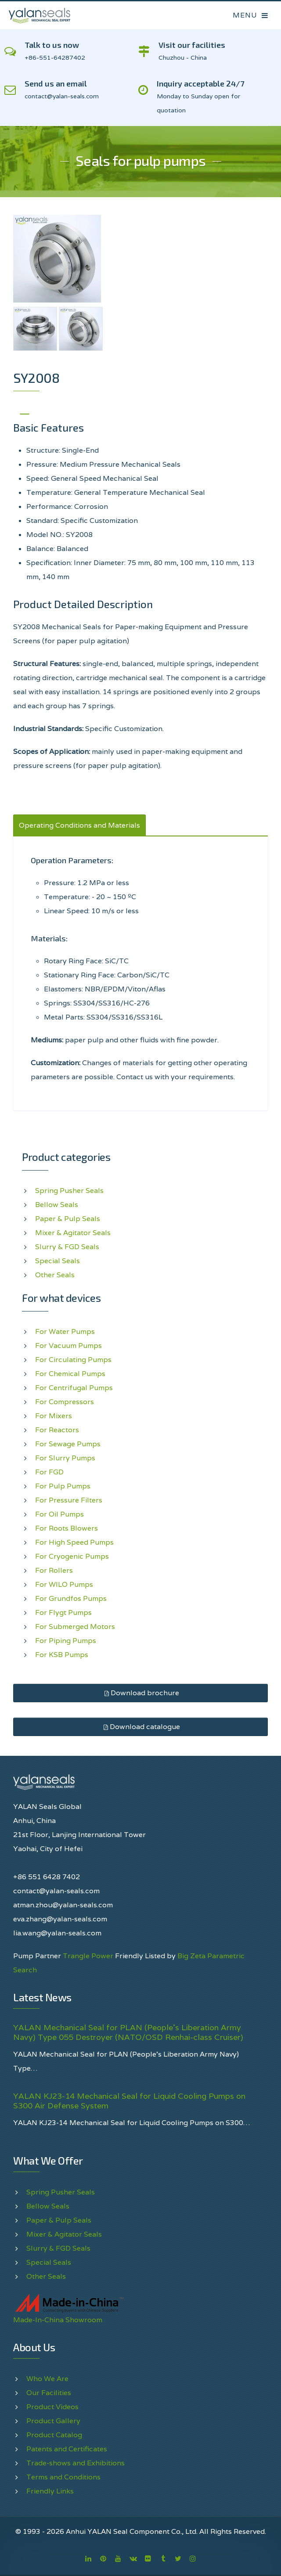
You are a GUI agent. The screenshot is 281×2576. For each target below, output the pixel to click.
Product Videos (52, 2406)
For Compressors (64, 1401)
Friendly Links (50, 2491)
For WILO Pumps (64, 1584)
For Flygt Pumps (63, 1612)
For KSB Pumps (61, 1654)
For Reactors (57, 1429)
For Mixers (53, 1415)
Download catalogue (140, 1726)
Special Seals (57, 1260)
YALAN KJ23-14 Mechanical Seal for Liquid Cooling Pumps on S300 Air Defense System (129, 2101)
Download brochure (140, 1692)
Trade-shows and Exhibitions (75, 2463)
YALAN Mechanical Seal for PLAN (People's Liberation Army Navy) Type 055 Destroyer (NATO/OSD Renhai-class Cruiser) (128, 2032)
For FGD (49, 1472)
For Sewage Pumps (68, 1443)
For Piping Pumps (65, 1640)
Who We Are (47, 2378)
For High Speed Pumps (74, 1542)
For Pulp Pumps (62, 1486)
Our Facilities (48, 2392)
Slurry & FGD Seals (67, 1246)
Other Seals (55, 1274)
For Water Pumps (65, 1331)
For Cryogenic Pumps (72, 1556)
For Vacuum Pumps (68, 1345)
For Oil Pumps (59, 1514)
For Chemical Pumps (70, 1373)
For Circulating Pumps (73, 1359)
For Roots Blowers (66, 1528)
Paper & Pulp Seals (67, 1218)
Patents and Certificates (66, 2449)
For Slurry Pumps (65, 1458)
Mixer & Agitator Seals (73, 1232)
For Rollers (54, 1570)
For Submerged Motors (75, 1626)
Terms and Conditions (63, 2477)
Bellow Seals (56, 1204)
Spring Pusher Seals (69, 1190)
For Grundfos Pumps (71, 1598)
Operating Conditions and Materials (79, 825)
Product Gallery (53, 2420)
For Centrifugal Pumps (74, 1387)
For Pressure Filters (68, 1500)
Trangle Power (88, 1955)
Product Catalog (54, 2434)
